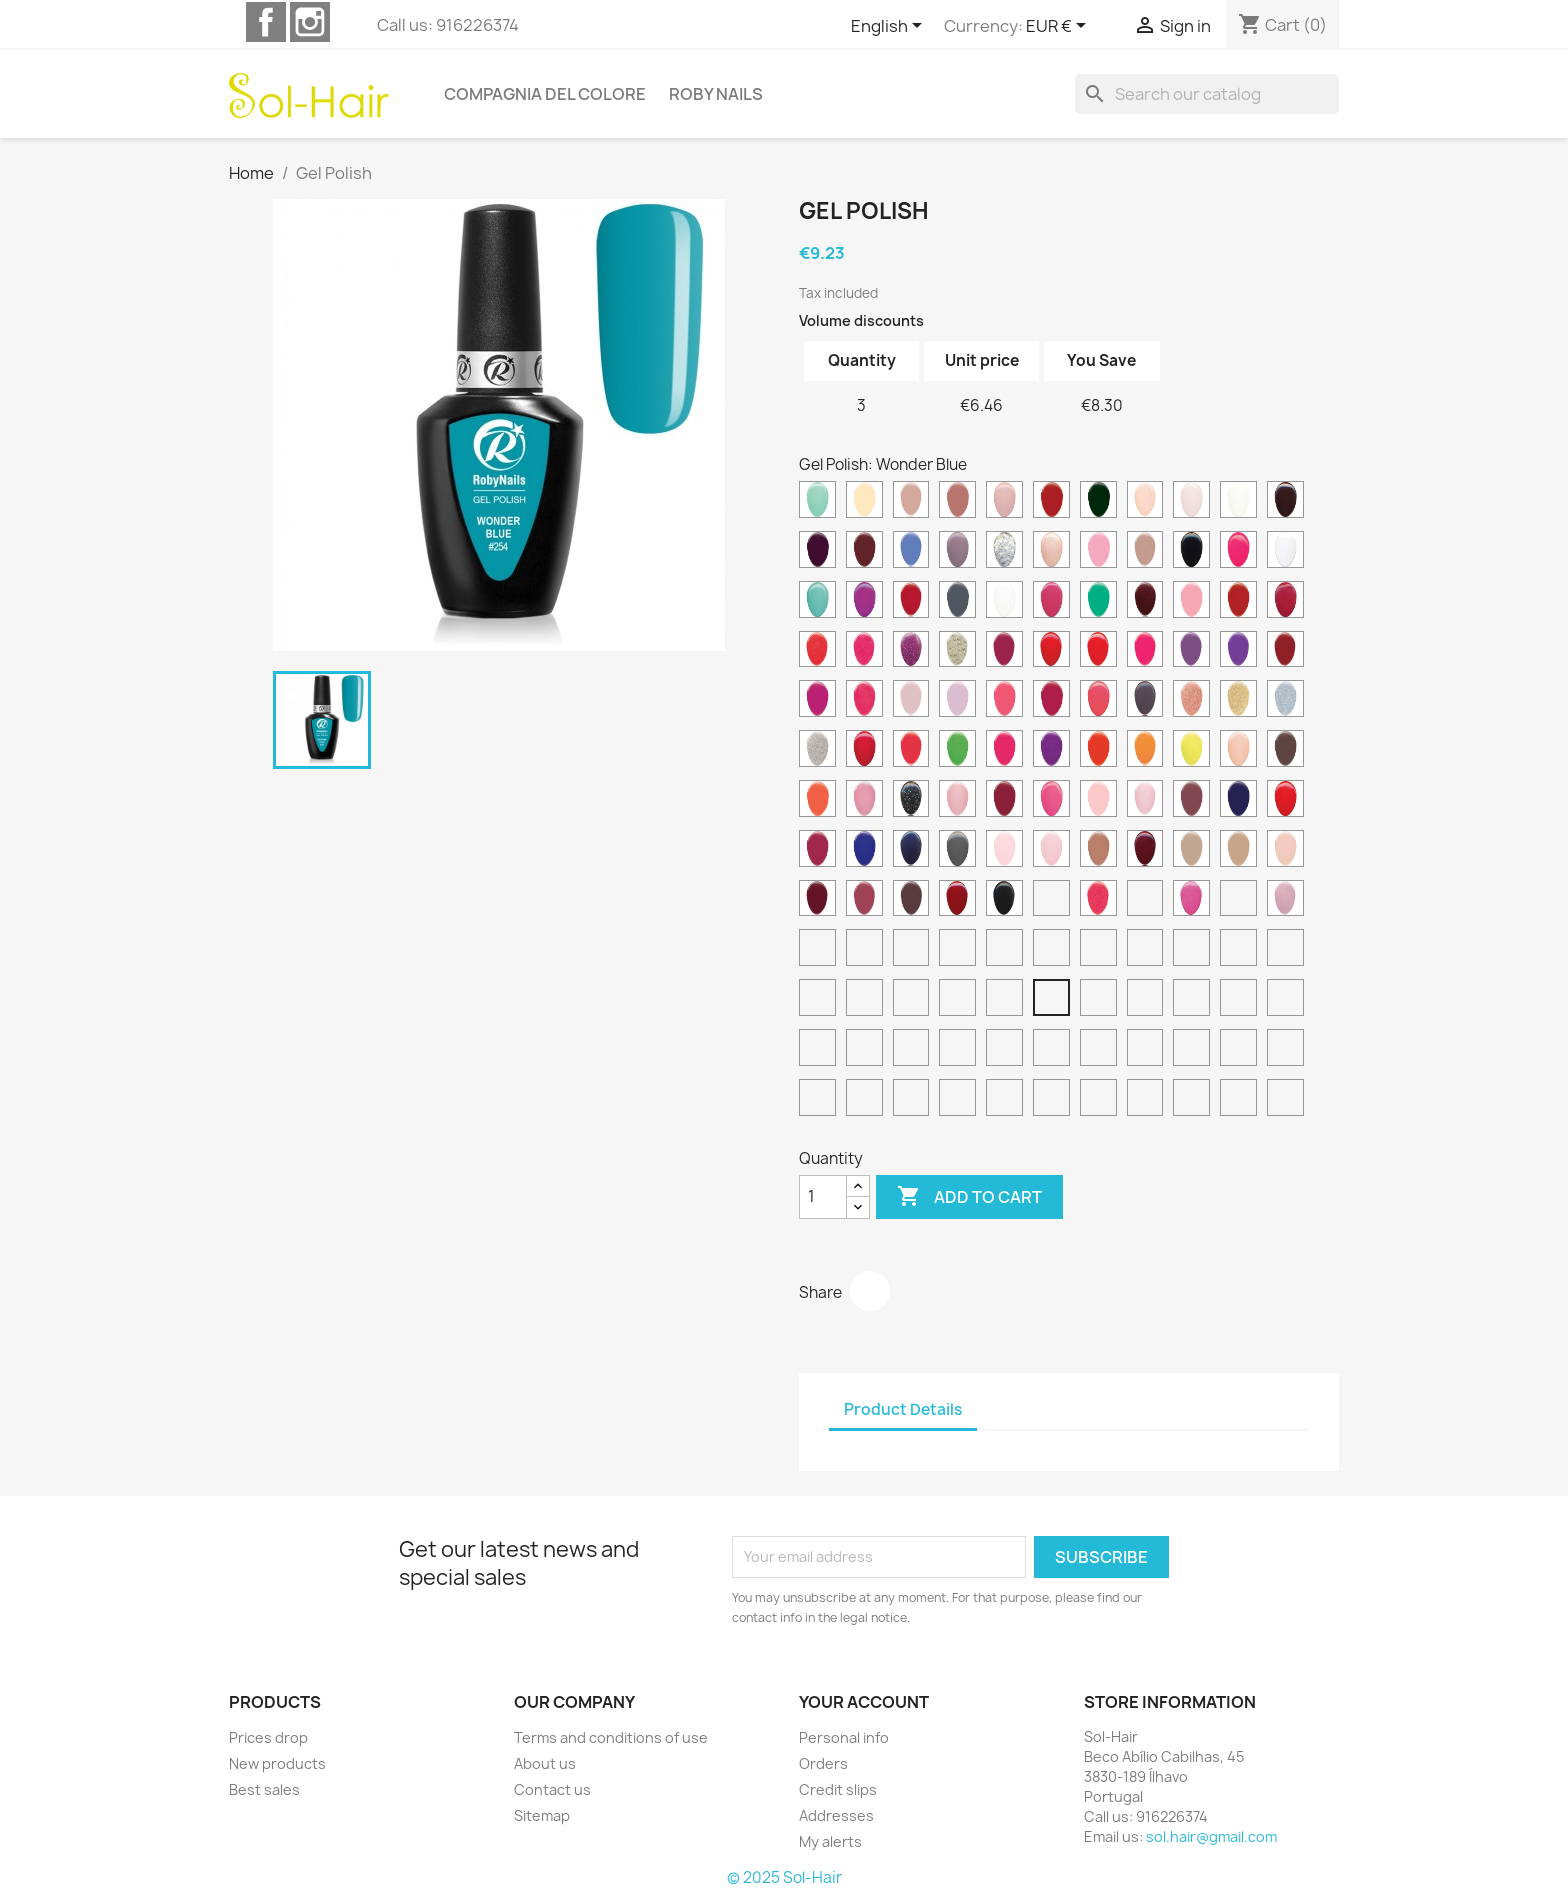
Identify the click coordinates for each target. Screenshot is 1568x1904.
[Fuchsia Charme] (1051, 602)
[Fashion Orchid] (864, 602)
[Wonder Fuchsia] (864, 1000)
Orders (823, 1763)
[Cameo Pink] (1004, 502)
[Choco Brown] (817, 1050)
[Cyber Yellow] (1285, 950)
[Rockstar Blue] (911, 851)
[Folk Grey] (957, 602)
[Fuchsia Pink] (957, 1050)
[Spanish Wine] (817, 901)
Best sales (264, 1789)
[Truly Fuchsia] (1051, 901)
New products (277, 1763)
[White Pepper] (864, 950)
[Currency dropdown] (1059, 27)
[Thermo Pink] (1004, 1100)
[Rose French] (1004, 851)
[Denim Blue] (911, 552)
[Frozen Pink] (864, 1100)
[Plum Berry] (1191, 801)
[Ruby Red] (1145, 851)
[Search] (1207, 94)
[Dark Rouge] (1285, 502)
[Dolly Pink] (1098, 552)
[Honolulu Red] (1098, 652)
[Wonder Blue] (1051, 1000)
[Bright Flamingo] (1238, 950)
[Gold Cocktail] (957, 652)
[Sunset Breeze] (1098, 1100)
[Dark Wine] (817, 552)
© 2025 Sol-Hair (784, 1877)
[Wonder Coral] (957, 1000)
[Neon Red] (1098, 751)
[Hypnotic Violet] (1238, 652)
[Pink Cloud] (1238, 1000)
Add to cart (969, 1197)
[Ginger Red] (1238, 602)
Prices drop (268, 1737)
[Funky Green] (1098, 602)
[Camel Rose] (957, 502)
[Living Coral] (1004, 701)
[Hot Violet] (1191, 652)
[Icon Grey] (1191, 1000)
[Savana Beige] (1238, 851)
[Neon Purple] (1051, 751)
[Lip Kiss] (1238, 1050)
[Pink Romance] (1098, 801)
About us (545, 1763)
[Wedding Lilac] (1285, 901)
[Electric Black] (1191, 552)
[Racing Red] (1285, 801)
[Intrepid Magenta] (817, 701)
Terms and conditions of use (611, 1737)
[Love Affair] (1051, 701)
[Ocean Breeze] (1285, 1100)
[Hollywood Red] (1051, 652)
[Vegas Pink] (1098, 901)
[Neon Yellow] (1191, 751)
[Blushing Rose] (911, 502)
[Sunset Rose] (864, 901)
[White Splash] (911, 950)
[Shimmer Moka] (1145, 1050)
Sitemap (542, 1815)
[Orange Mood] (817, 801)
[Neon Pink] (1004, 751)
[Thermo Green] (957, 1100)
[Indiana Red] (1285, 652)
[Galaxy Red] (1145, 602)
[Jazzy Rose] (864, 701)
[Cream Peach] (1145, 502)
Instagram (310, 22)
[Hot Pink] (1145, 652)
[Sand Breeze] (1191, 1100)
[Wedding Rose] (817, 950)
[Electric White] (1285, 552)
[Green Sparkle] (1098, 950)
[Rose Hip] (1285, 1000)
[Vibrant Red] (1145, 901)
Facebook (266, 22)
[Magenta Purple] (864, 1050)
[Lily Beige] (911, 701)
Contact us (552, 1789)
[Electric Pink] (1238, 552)
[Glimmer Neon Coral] (817, 652)
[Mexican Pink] (864, 751)
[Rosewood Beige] (1098, 851)
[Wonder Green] (1098, 1000)
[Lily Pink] (957, 701)
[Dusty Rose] (1145, 552)
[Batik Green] (1145, 1000)
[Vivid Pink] (1191, 901)
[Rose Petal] (1051, 851)
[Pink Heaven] (1051, 1050)
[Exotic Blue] (817, 602)
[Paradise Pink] (864, 801)
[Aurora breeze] (1145, 1100)
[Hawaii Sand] (1098, 1050)
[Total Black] (1004, 901)
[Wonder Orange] (911, 1000)
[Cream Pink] (1191, 502)
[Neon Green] (957, 751)
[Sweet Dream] (1191, 950)
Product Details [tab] (903, 1409)
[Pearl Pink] (957, 801)
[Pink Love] (1051, 801)
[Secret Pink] (1285, 851)
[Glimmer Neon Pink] (864, 652)
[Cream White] (1238, 502)
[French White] (1004, 602)
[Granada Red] (1004, 652)
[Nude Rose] (1238, 751)
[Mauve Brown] (1145, 701)
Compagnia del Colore (545, 94)
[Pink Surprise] (1145, 801)
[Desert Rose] (957, 552)
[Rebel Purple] (817, 851)
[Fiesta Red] (911, 602)
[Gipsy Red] (1285, 602)
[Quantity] (823, 1197)
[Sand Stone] (1191, 851)
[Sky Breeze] (1238, 1100)
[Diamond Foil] (1004, 552)
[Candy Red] (1051, 502)
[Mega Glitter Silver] (817, 751)
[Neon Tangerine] (1145, 751)
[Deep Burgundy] (864, 552)
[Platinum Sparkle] (1051, 950)
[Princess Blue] (1238, 801)
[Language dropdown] (890, 27)
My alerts (830, 1841)
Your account (864, 1702)
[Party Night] (911, 801)
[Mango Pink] (1098, 701)
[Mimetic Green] (1285, 1050)
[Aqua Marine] (817, 502)
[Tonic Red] (1004, 1050)
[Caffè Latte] (911, 1100)
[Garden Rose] (1191, 602)
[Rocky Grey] (957, 851)
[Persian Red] (1004, 801)
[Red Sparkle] (1004, 950)
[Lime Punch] (817, 1100)
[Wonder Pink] (1004, 1000)
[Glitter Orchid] (911, 652)
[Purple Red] (1191, 1050)
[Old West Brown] (1285, 751)
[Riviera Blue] (864, 851)
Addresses (836, 1815)
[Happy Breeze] (1051, 1100)
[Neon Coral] (911, 751)
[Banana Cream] (864, 502)
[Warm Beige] (1238, 901)
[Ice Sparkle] (1145, 950)
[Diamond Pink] (1051, 552)
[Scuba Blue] (817, 1000)
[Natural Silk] (957, 950)
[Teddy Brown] (911, 901)
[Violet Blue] (911, 1050)
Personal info (844, 1737)
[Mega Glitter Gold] (1238, 701)
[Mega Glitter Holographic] (1285, 701)
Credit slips (838, 1789)
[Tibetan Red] (957, 901)
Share (870, 1291)
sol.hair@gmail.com (1211, 1836)
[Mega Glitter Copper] (1191, 701)
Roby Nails (716, 94)
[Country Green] (1098, 502)
